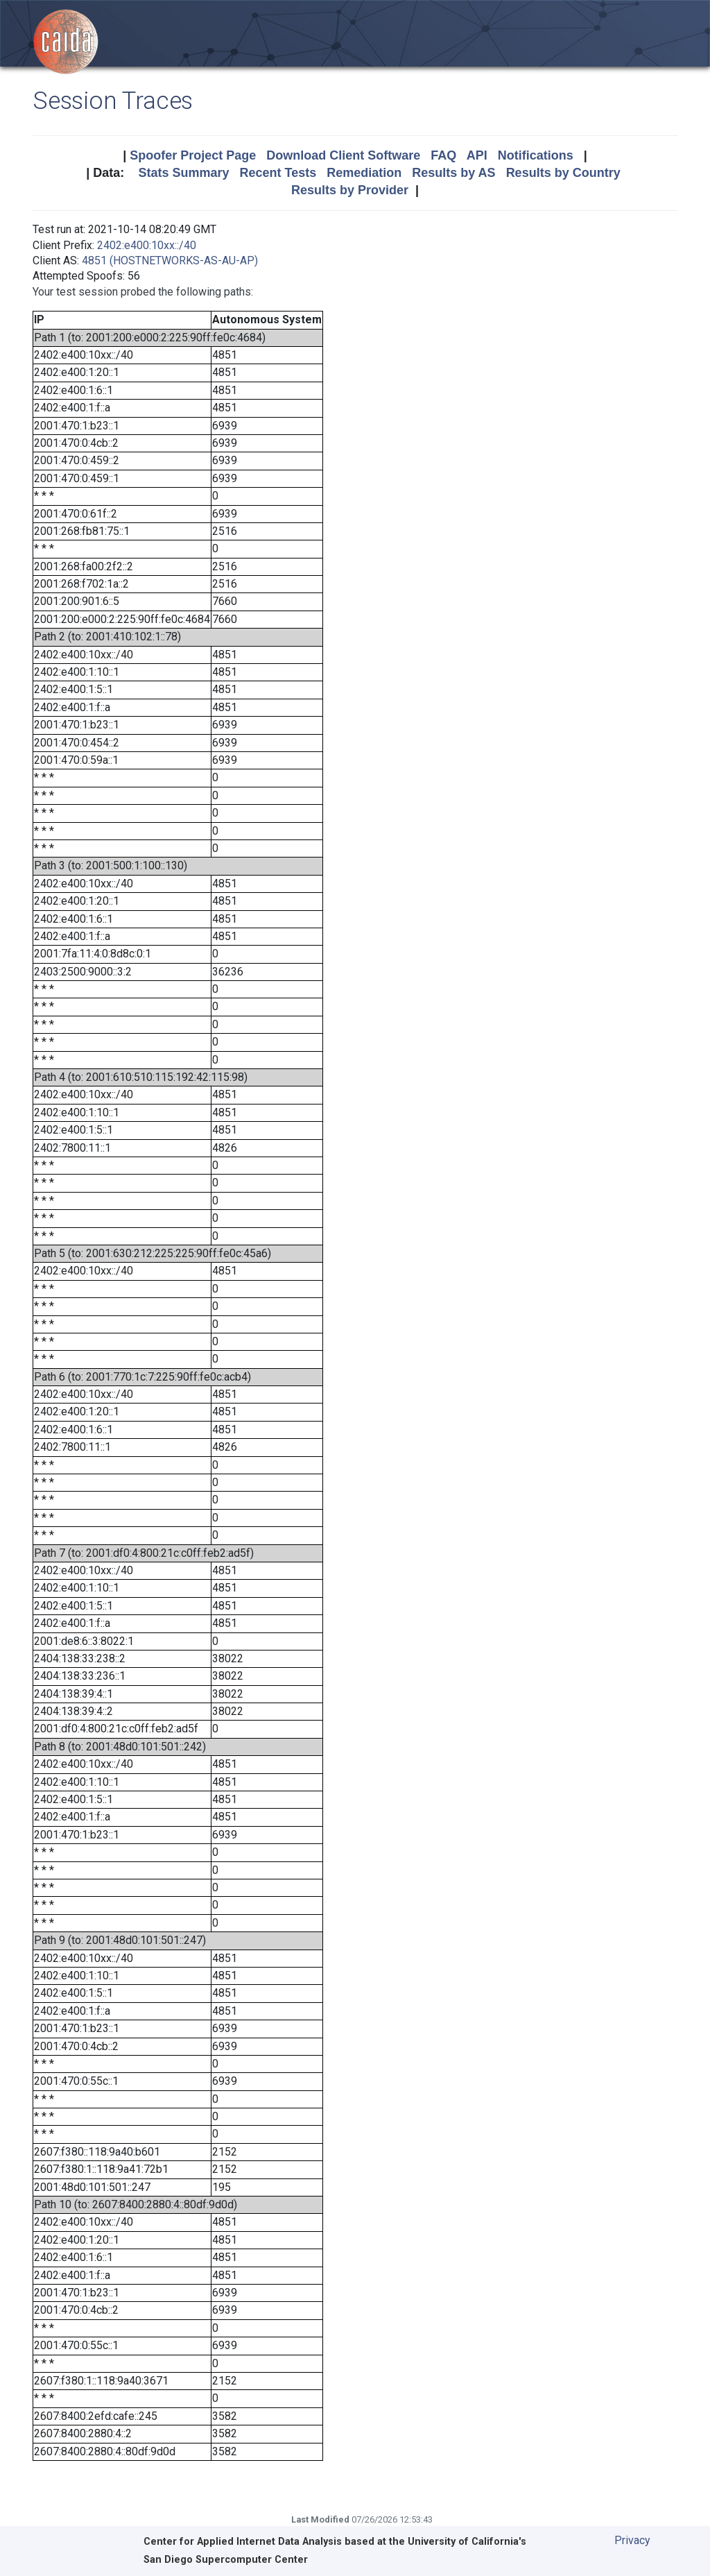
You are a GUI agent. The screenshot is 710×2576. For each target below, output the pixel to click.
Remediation (364, 173)
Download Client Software (343, 155)
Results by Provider (349, 190)
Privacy (632, 2540)
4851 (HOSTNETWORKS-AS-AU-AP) (170, 260)
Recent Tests (277, 173)
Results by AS (453, 173)
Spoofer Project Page (193, 155)
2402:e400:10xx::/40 (146, 245)
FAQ (443, 155)
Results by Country (563, 173)
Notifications (535, 155)
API (477, 155)
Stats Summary (183, 173)
